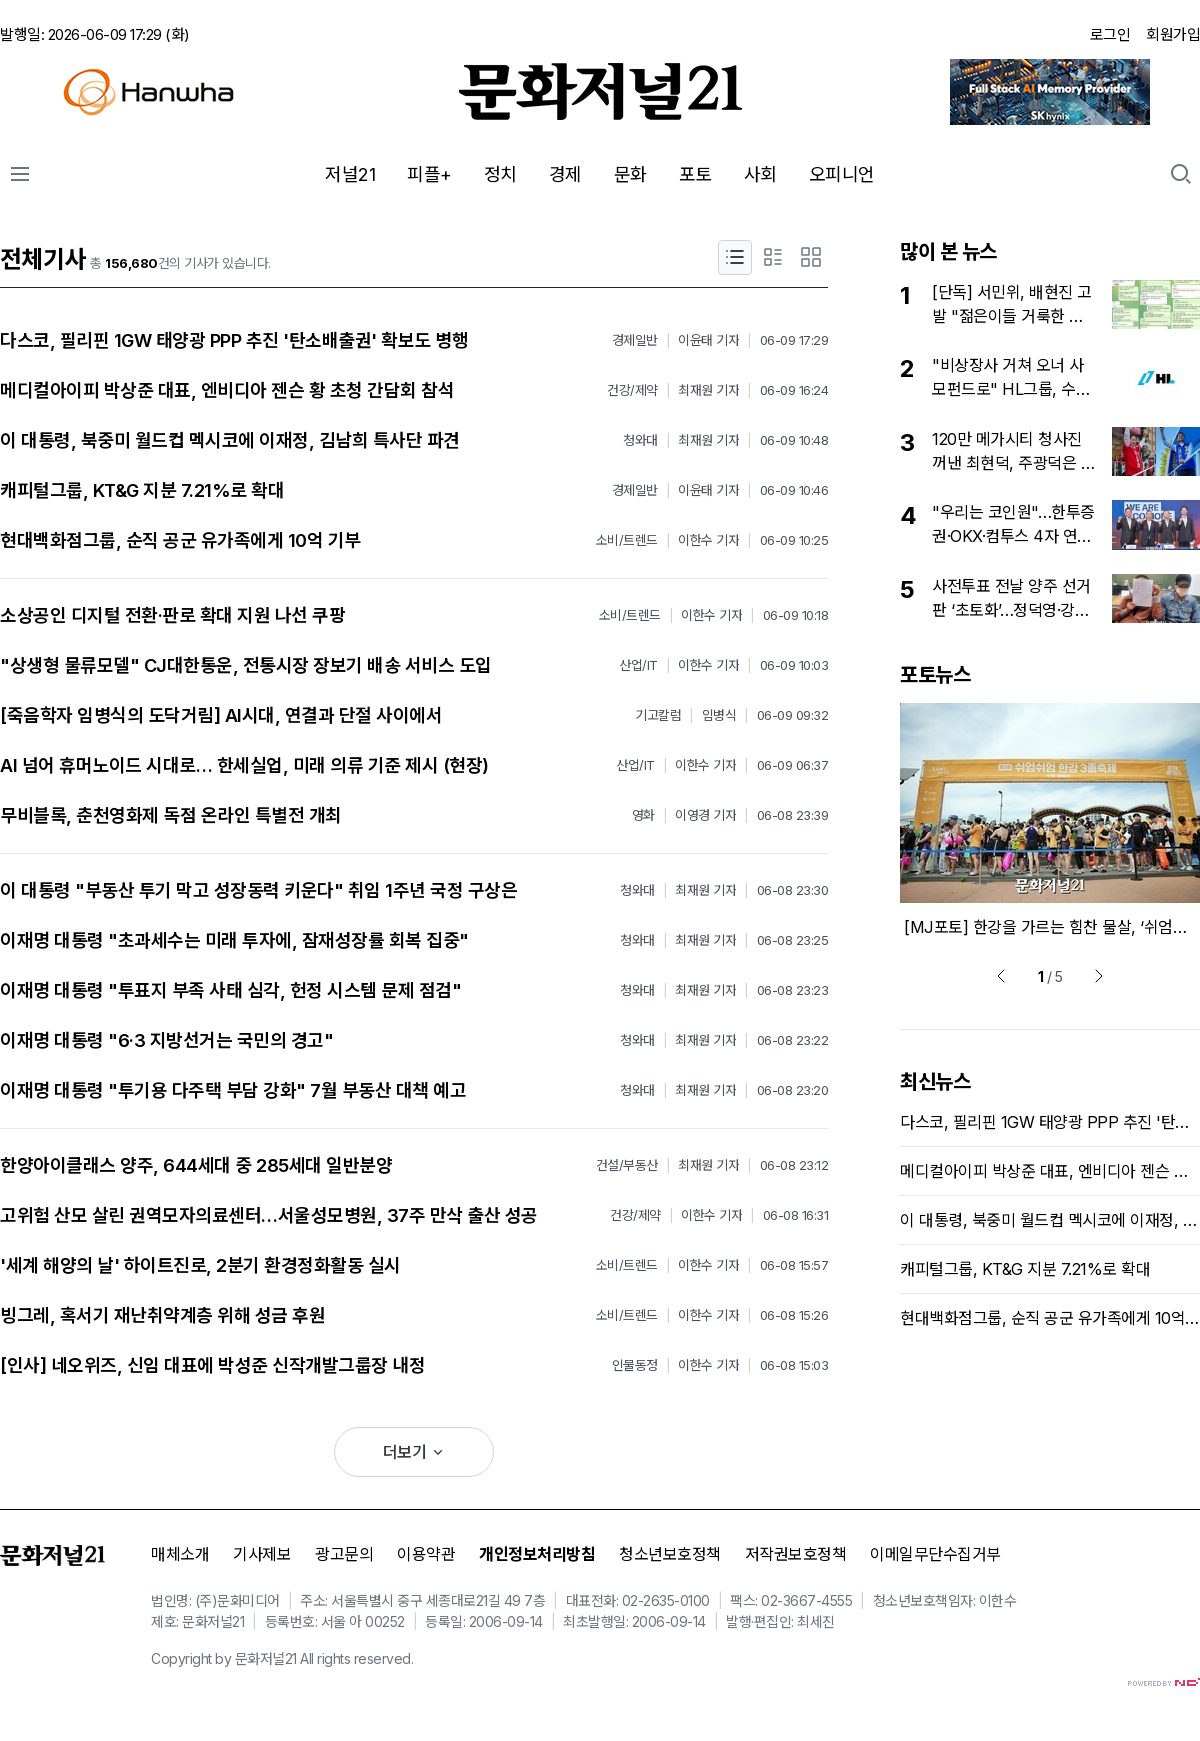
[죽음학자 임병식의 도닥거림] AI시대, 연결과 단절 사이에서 (221, 715)
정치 (500, 174)
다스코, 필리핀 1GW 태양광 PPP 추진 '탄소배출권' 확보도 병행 (234, 340)
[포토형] (811, 257)
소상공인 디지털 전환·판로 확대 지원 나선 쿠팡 (172, 615)
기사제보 (262, 1554)
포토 (695, 174)
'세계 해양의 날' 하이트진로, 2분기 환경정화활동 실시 (200, 1265)
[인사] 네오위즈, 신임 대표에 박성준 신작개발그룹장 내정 (212, 1365)
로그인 (1110, 34)
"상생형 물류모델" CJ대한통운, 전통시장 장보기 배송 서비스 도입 (246, 665)
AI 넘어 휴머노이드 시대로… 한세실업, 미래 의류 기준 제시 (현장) (244, 765)
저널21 (350, 174)
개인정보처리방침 (537, 1554)
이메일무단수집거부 (935, 1554)
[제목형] (735, 257)
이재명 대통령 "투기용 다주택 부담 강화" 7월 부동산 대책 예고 (233, 1090)
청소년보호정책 (670, 1554)
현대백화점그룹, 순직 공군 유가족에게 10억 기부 (180, 540)
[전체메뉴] (20, 174)
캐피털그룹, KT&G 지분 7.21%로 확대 (142, 490)
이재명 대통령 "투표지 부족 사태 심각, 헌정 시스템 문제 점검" (230, 990)
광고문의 (344, 1554)
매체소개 (180, 1554)
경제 (565, 174)
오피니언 (842, 174)
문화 (630, 174)
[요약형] (773, 257)
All (307, 1658)
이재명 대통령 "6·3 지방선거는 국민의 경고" (166, 1040)
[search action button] (1181, 174)
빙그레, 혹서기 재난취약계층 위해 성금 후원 (162, 1315)
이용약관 (426, 1554)
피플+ (429, 174)
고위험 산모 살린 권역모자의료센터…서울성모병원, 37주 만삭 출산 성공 (269, 1215)
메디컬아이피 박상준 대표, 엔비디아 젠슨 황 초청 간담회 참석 (227, 390)
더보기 (414, 1452)
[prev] (1001, 976)
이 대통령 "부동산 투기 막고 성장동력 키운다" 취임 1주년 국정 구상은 (258, 890)
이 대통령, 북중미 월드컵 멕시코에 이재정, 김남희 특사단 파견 (230, 440)
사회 (760, 174)
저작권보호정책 (796, 1554)
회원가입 (1173, 34)
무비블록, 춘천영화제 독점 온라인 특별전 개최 (171, 815)
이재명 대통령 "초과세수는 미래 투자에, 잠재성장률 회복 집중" (234, 940)
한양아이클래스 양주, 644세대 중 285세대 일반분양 (196, 1165)
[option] (1050, 821)
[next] (1099, 976)
